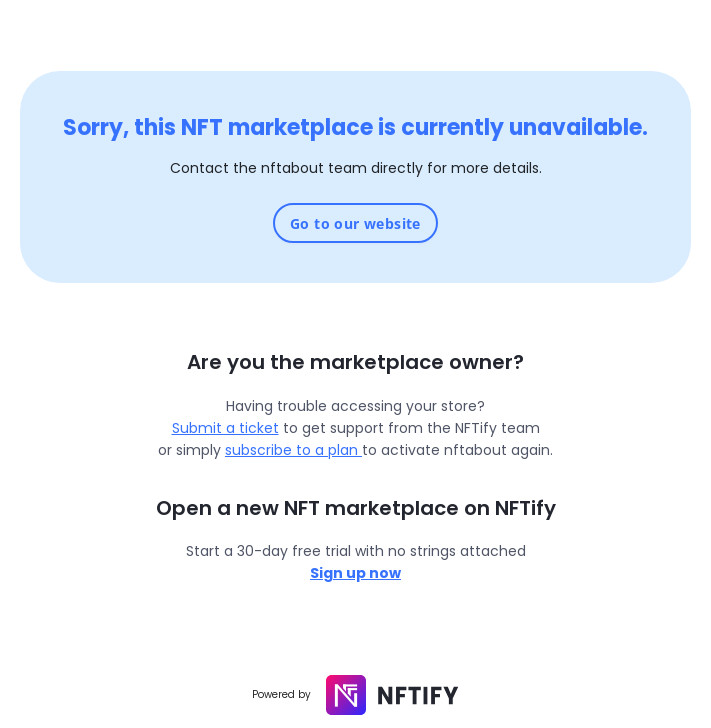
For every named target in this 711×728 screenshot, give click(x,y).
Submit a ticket (225, 428)
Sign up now (355, 573)
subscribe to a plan (293, 450)
